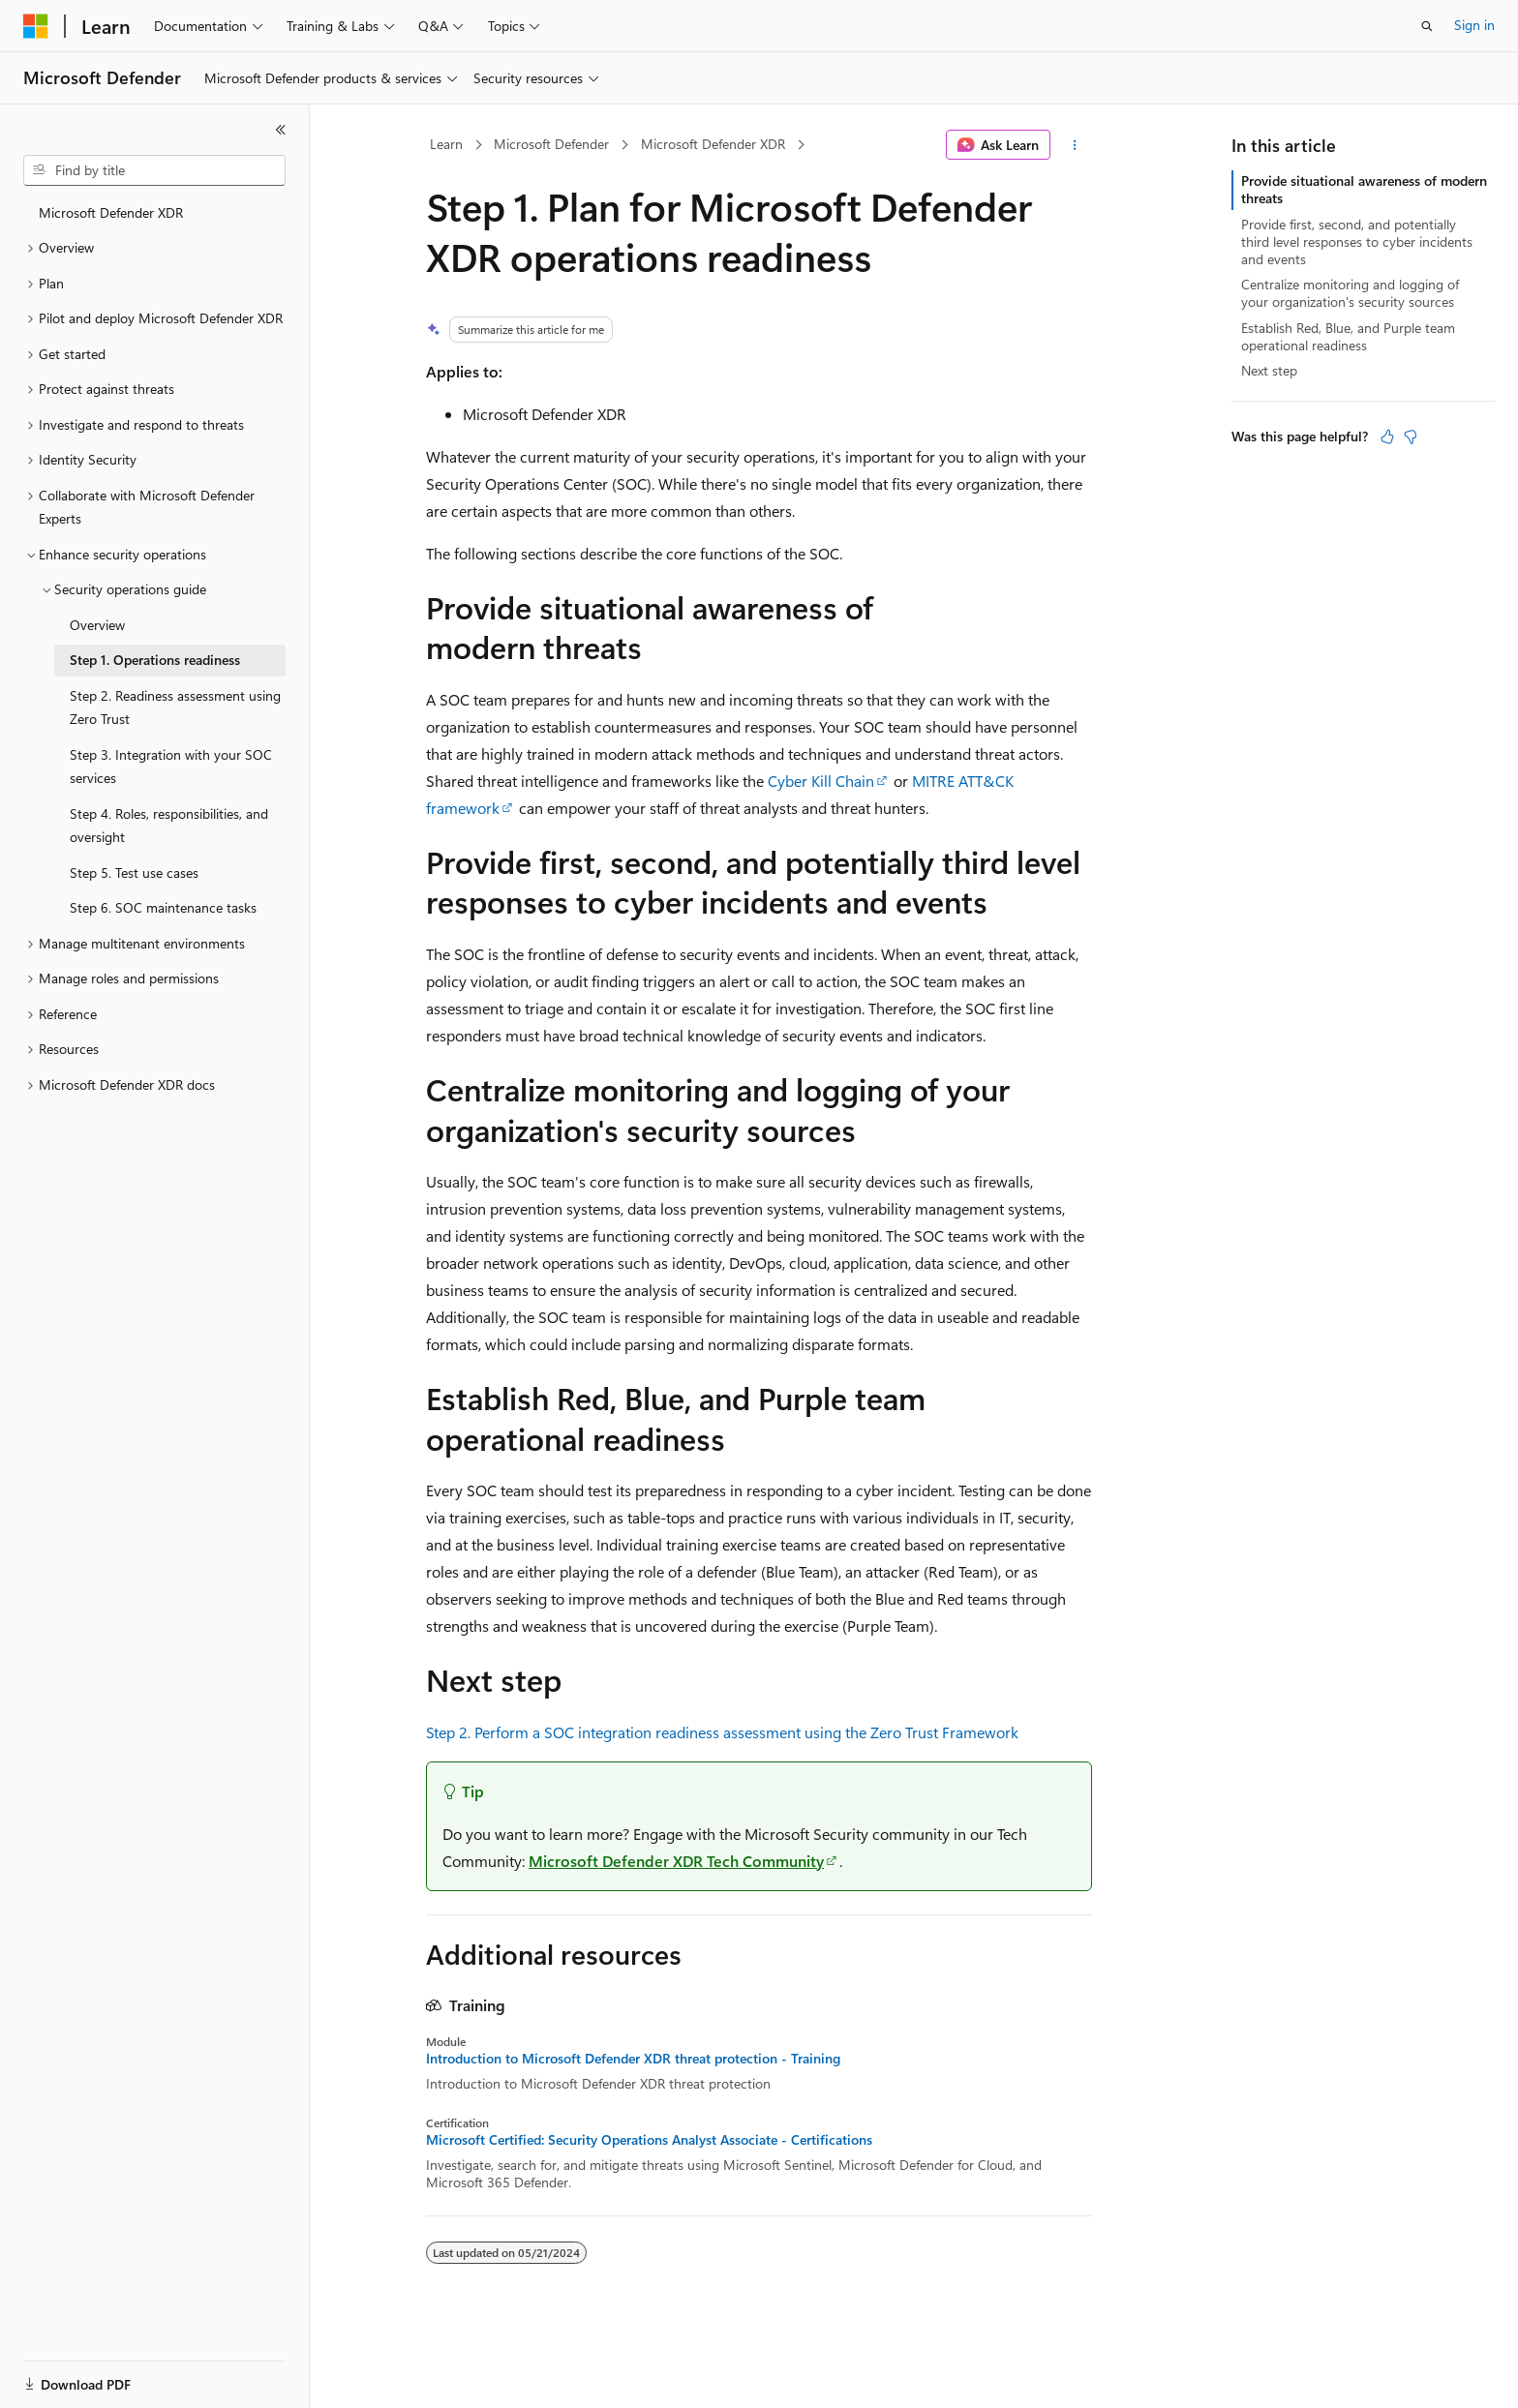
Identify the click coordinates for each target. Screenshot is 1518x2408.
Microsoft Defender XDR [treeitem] (111, 212)
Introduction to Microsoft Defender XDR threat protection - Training (633, 2058)
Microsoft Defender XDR (713, 144)
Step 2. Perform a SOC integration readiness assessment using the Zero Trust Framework (722, 1732)
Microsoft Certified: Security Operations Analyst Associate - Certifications (649, 2140)
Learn (446, 144)
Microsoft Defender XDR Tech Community (676, 1861)
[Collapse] (280, 129)
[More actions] (1075, 145)
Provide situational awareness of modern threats (1364, 189)
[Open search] (1427, 26)
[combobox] (154, 170)
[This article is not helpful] (1410, 436)
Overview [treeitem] (97, 625)
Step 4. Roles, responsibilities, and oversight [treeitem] (169, 825)
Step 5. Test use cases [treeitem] (134, 872)
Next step (1269, 370)
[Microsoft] (35, 26)
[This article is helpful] (1387, 436)
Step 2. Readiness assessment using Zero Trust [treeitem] (175, 707)
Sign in (1474, 24)
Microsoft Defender (551, 144)
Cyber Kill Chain (821, 780)
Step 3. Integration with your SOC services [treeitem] (171, 766)
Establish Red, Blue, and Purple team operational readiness (1348, 336)
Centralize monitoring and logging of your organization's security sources (1350, 293)
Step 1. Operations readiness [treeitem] (155, 659)
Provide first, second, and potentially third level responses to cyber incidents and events (1356, 241)
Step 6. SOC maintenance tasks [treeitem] (163, 907)
